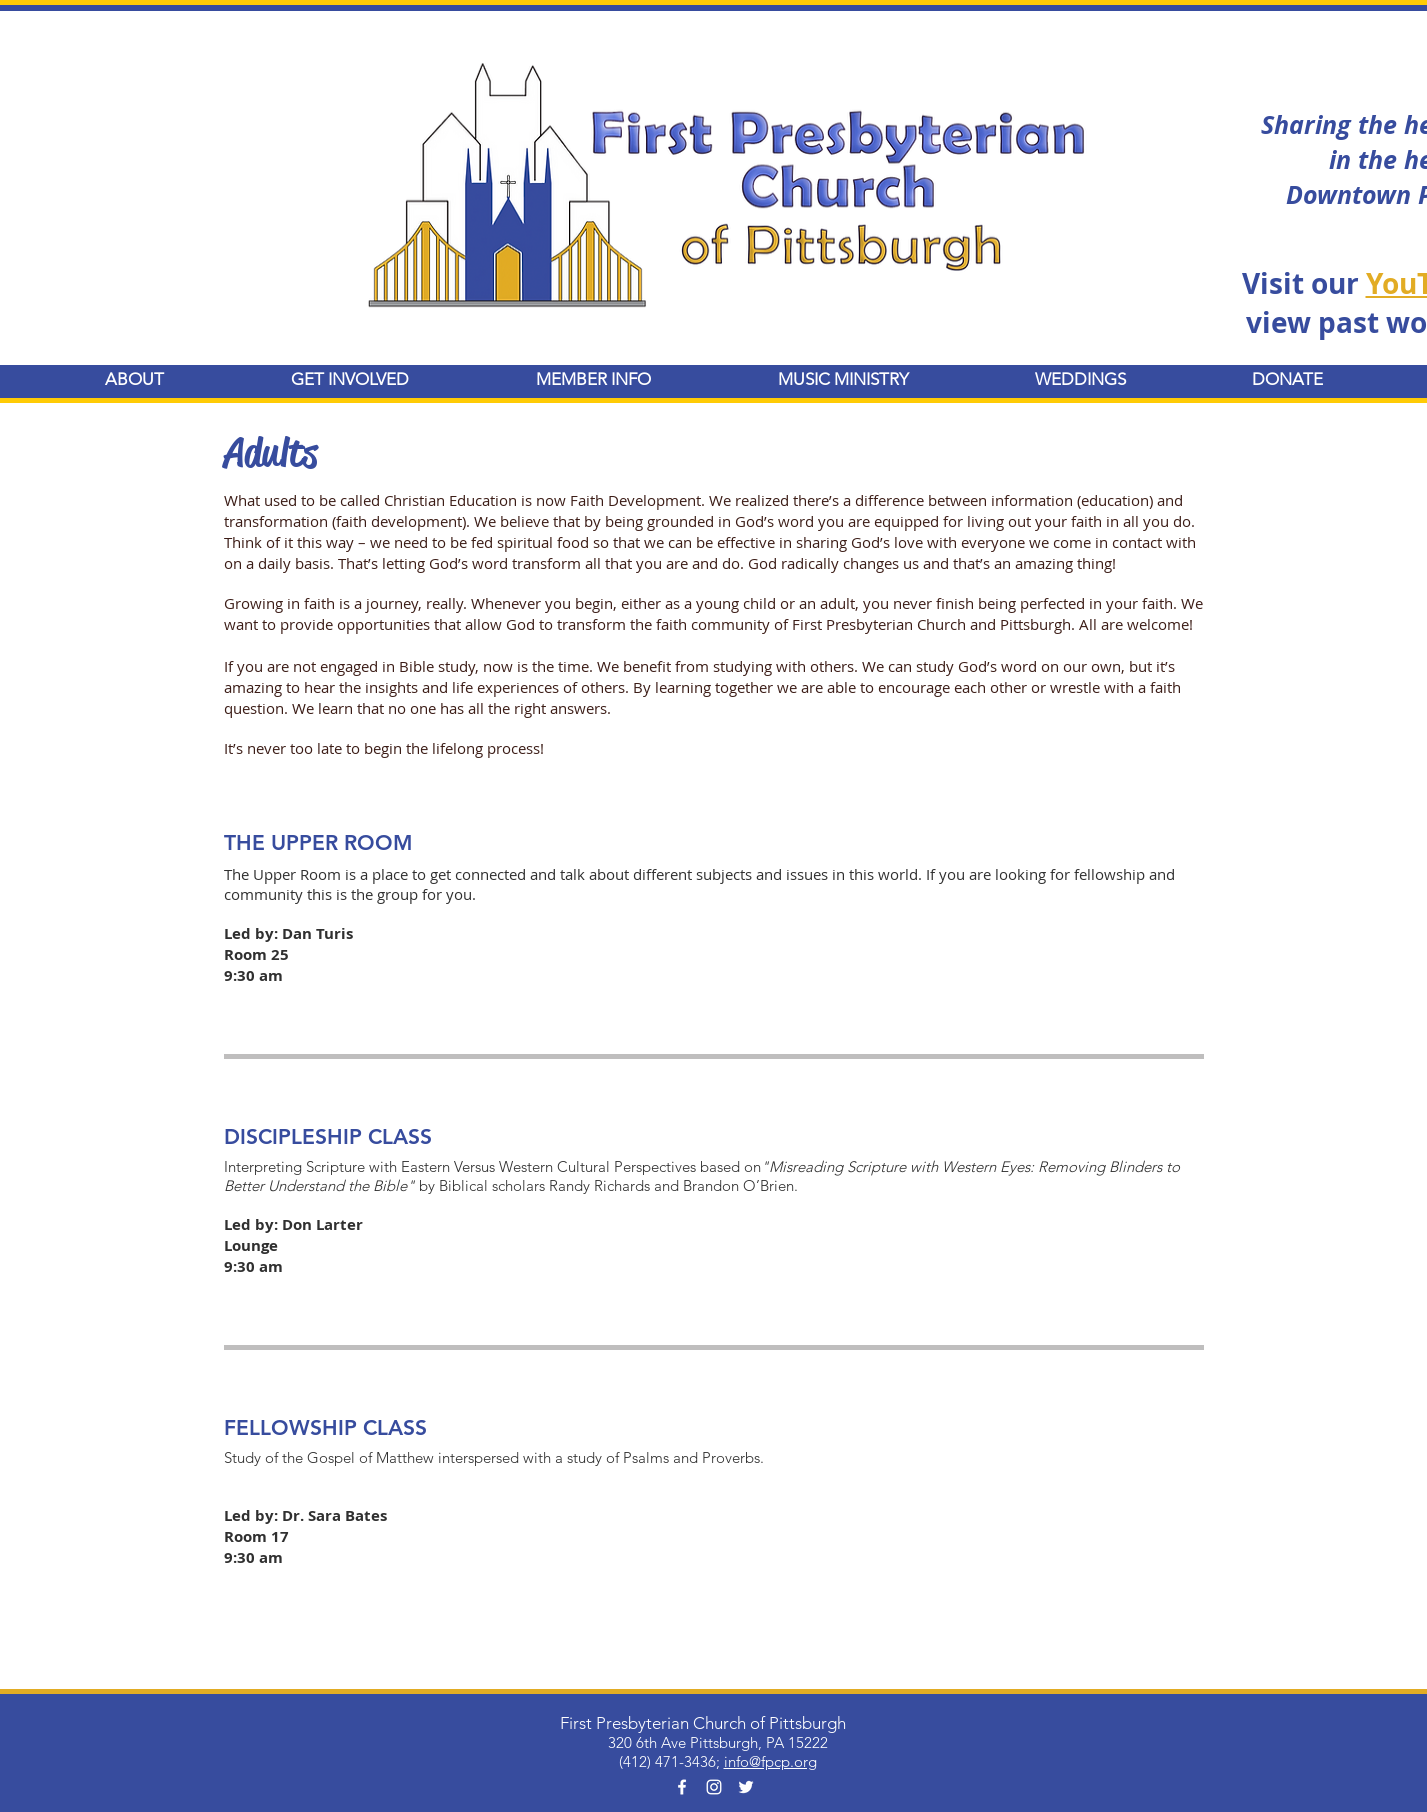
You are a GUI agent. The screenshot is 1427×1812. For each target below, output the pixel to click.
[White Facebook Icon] (682, 1787)
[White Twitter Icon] (746, 1787)
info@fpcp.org (770, 1761)
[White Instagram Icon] (714, 1787)
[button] (135, 379)
